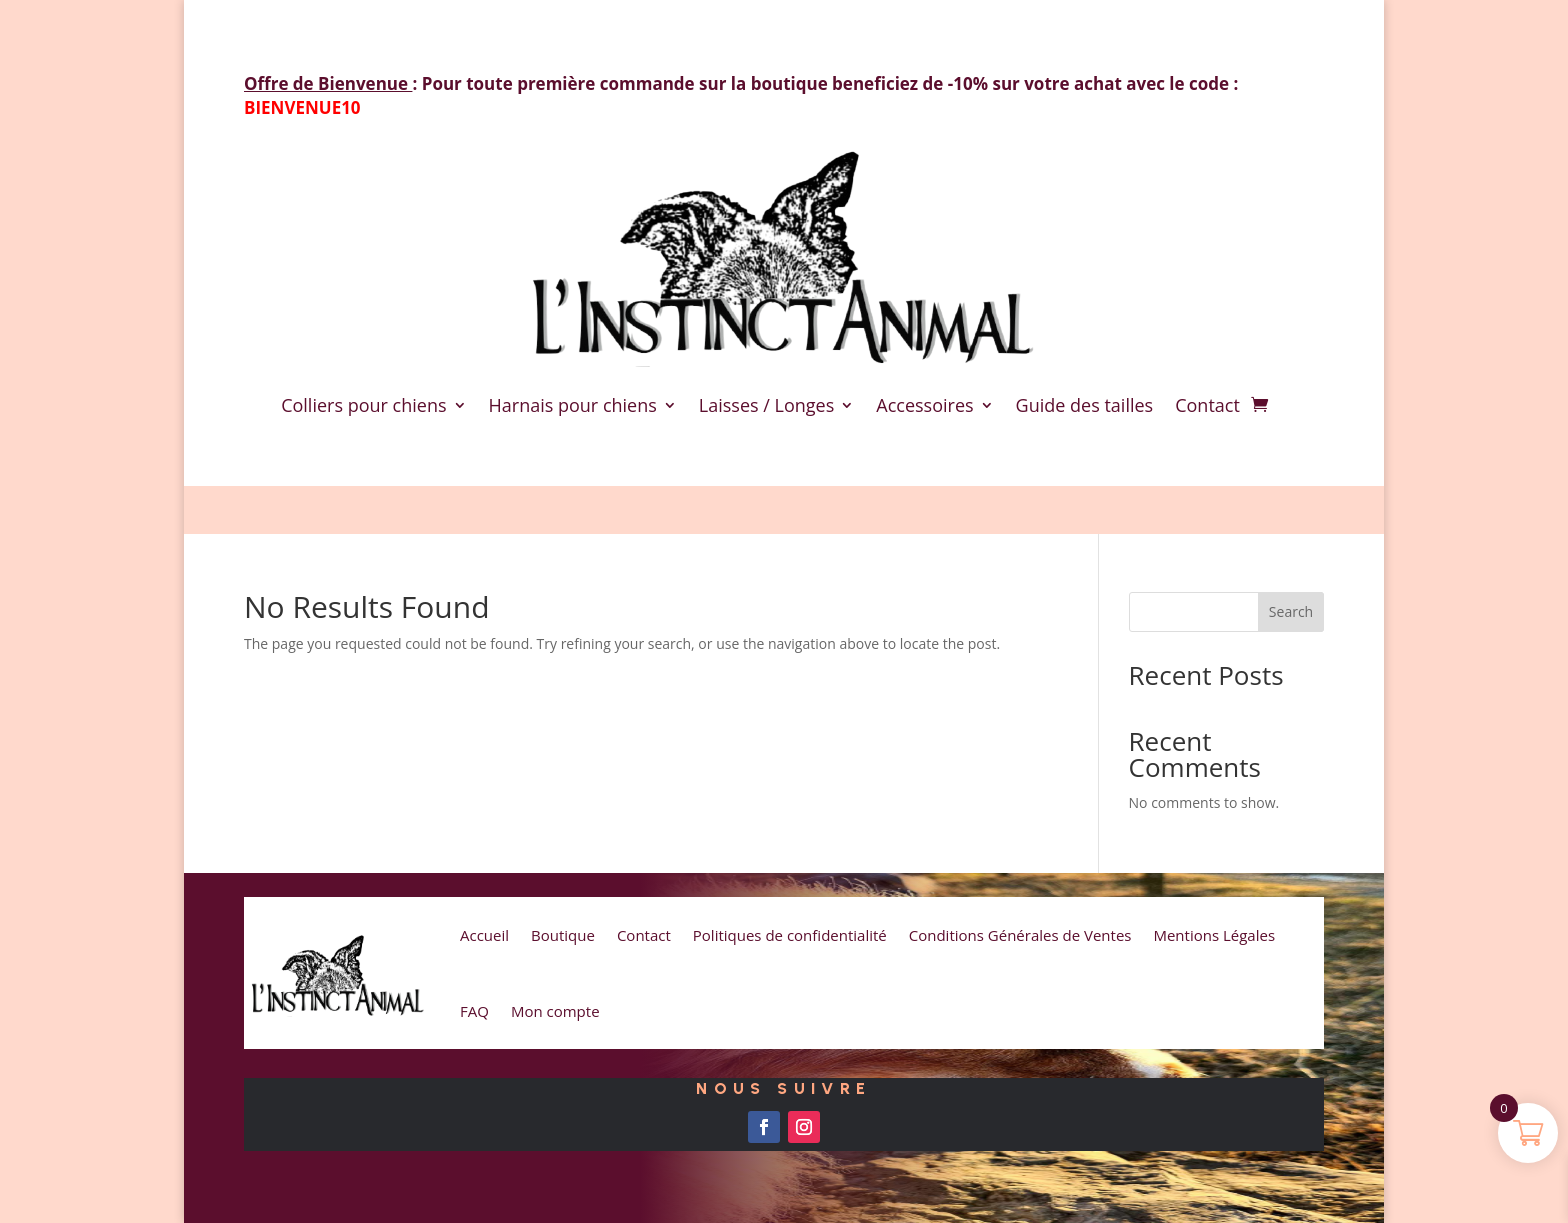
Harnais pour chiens (573, 405)
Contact (1207, 405)
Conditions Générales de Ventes (1020, 935)
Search (1291, 611)
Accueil (484, 935)
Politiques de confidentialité (790, 935)
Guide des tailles (1085, 405)
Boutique (563, 935)
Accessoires (924, 405)
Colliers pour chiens (363, 405)
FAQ (474, 1011)
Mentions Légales (1214, 935)
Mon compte (555, 1011)
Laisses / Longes (766, 405)
